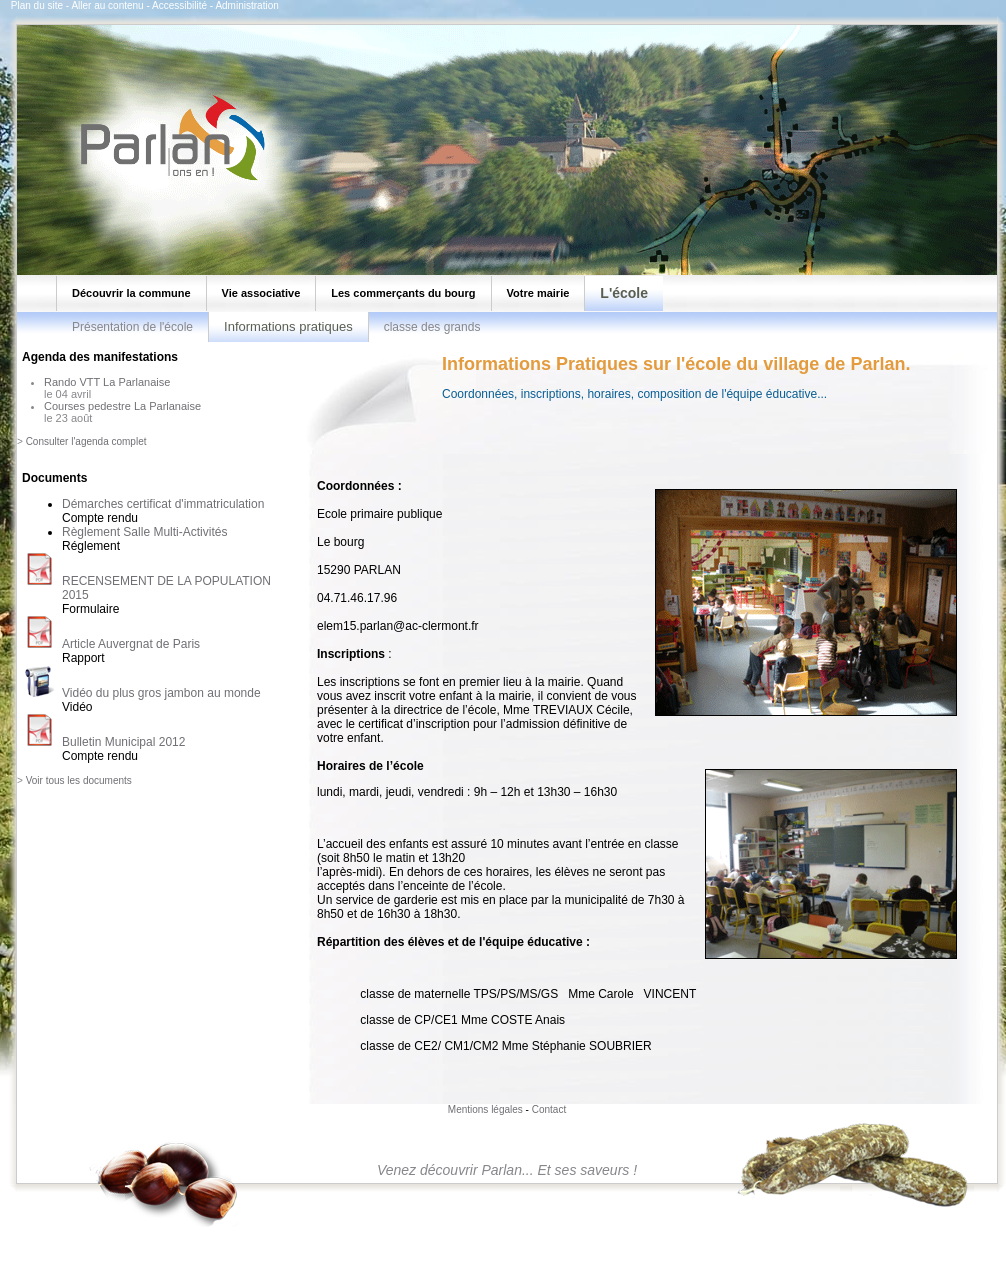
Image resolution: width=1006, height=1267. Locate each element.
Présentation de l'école (132, 327)
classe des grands (432, 327)
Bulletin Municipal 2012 (123, 742)
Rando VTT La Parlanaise (107, 382)
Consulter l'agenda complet (86, 441)
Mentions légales (485, 1109)
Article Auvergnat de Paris (131, 644)
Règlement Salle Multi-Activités (144, 532)
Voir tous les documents (79, 780)
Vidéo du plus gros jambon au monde (161, 693)
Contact (549, 1109)
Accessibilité (179, 5)
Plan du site (37, 5)
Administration (246, 5)
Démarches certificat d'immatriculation (163, 504)
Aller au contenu (107, 5)
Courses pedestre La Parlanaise (122, 406)
